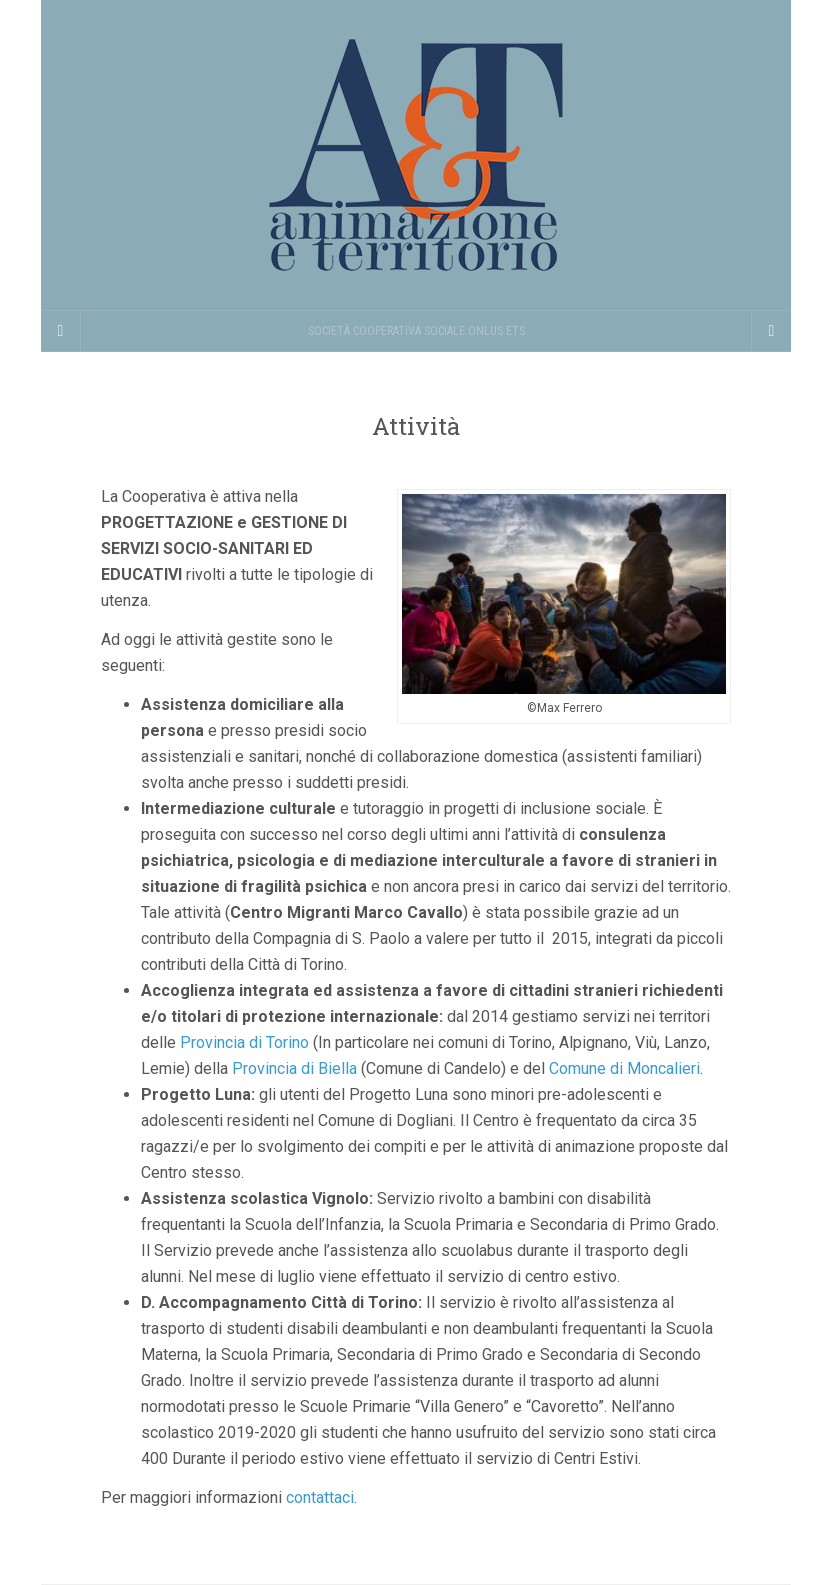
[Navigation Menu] (771, 331)
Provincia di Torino (244, 1042)
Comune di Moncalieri (624, 1068)
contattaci (320, 1497)
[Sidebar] (61, 331)
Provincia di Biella (294, 1068)
